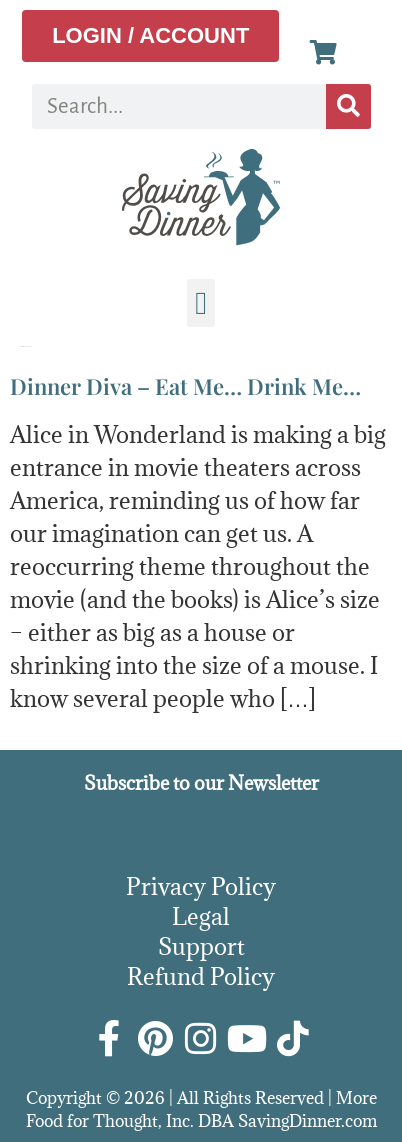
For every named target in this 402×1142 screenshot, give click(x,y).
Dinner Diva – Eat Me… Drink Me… (185, 386)
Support (201, 946)
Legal (201, 916)
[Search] (348, 106)
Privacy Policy (201, 886)
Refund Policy (201, 976)
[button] (201, 303)
